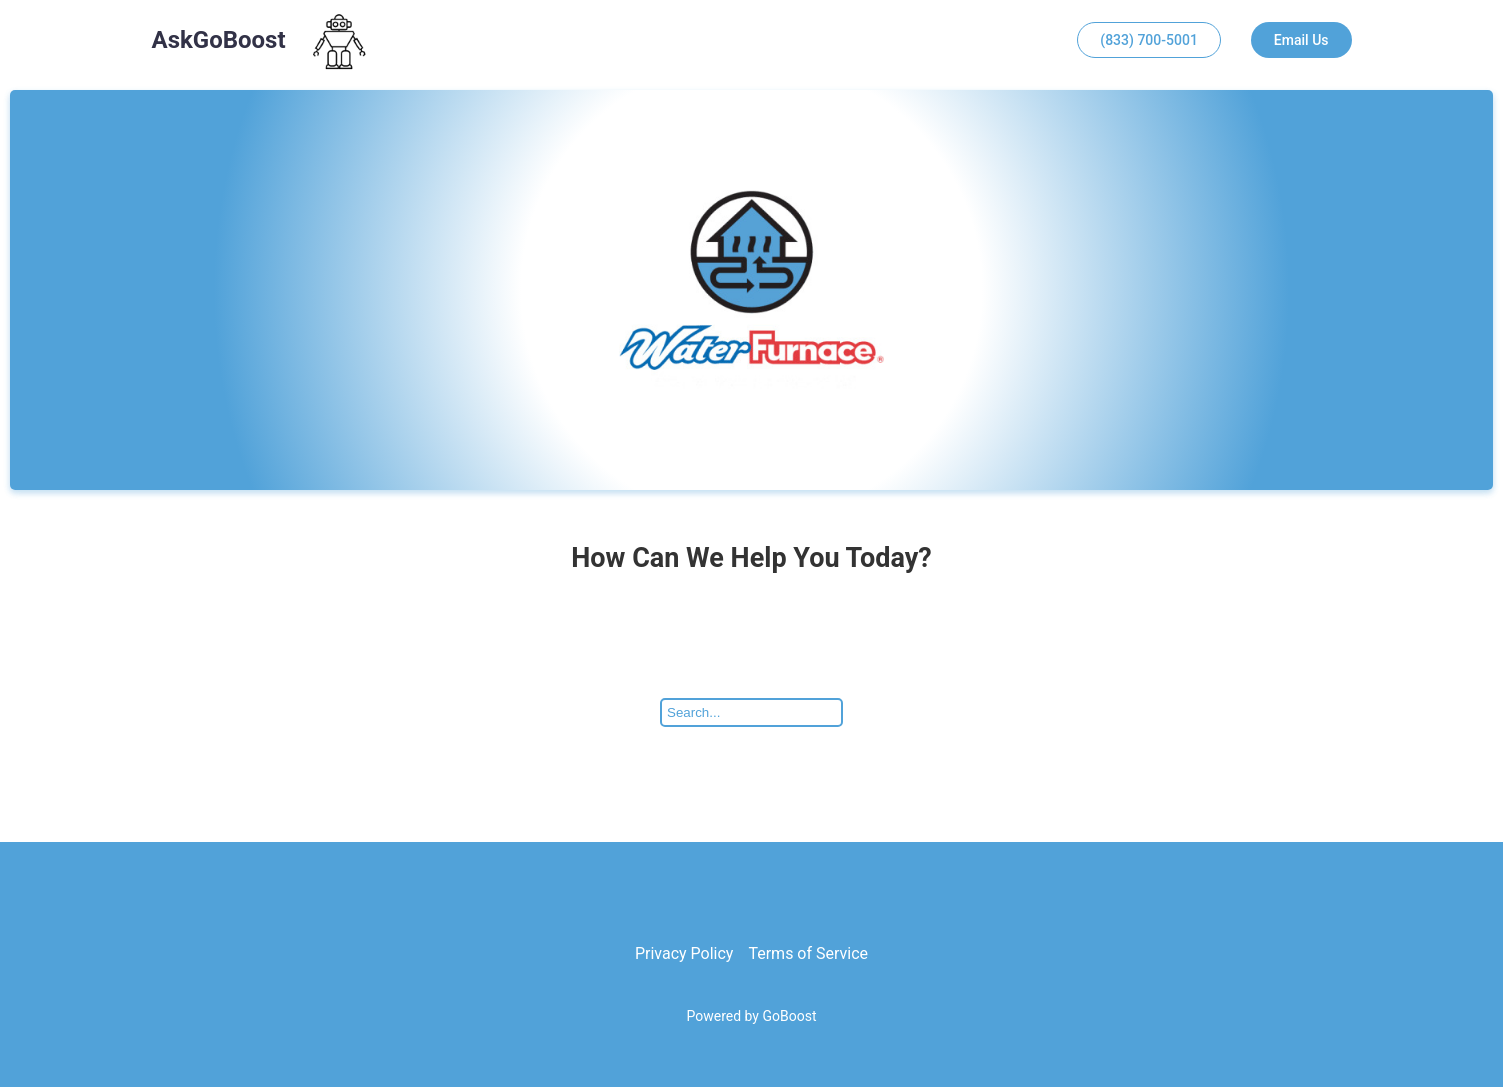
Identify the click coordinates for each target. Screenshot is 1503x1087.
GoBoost (789, 1016)
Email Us (1301, 40)
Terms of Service (808, 953)
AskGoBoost (219, 40)
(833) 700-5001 (1149, 40)
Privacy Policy (684, 953)
